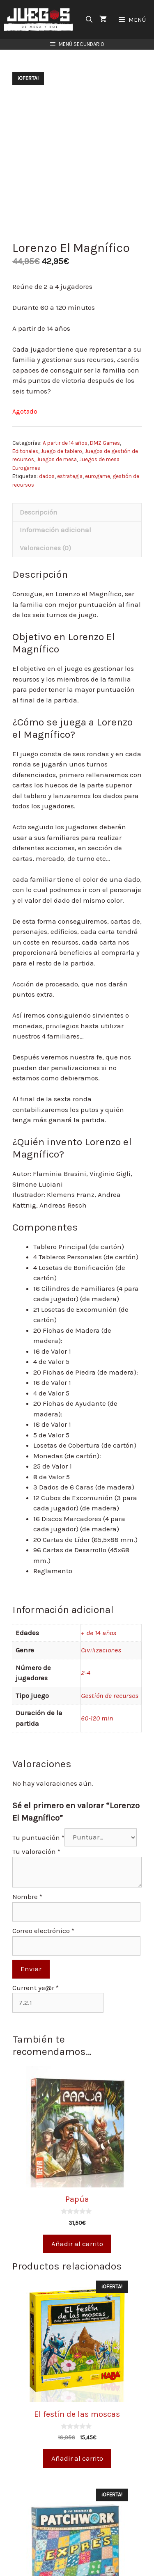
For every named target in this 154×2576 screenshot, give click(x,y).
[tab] (77, 512)
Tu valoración (36, 1851)
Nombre (27, 1896)
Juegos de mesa (57, 459)
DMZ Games (105, 443)
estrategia (70, 476)
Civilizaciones (101, 1650)
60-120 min (97, 1718)
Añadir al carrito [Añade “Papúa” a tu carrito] (77, 2244)
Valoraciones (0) (45, 548)
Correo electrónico (43, 1930)
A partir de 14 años (65, 443)
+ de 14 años (98, 1633)
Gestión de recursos (109, 1695)
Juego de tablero (61, 451)
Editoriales (25, 451)
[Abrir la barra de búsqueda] (89, 19)
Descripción (38, 512)
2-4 (85, 1672)
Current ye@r (35, 1987)
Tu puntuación (38, 1837)
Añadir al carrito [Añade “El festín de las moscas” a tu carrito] (77, 2458)
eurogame (97, 476)
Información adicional (55, 530)
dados (47, 476)
